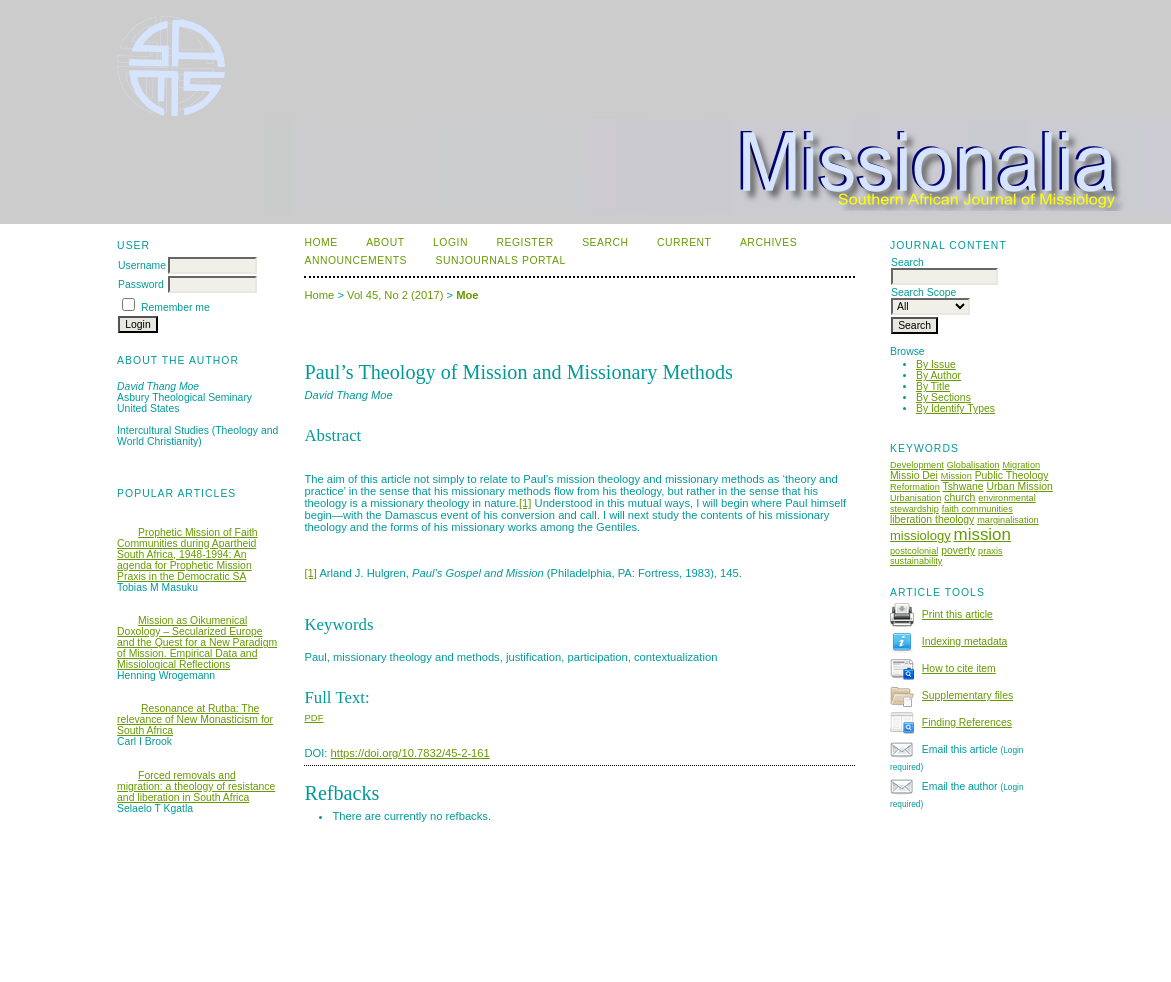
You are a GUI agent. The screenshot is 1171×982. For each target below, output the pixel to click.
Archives (768, 242)
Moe (467, 295)
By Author (938, 375)
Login (450, 242)
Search (605, 242)
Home (320, 242)
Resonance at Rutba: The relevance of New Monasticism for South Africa (195, 719)
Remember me (175, 307)
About (385, 242)
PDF (313, 717)
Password (141, 284)
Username (142, 265)
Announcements (355, 260)
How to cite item (959, 668)
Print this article (957, 614)
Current (684, 242)
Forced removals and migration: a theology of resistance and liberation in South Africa (196, 786)
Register (524, 242)
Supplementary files (967, 695)
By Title (933, 386)
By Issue (936, 364)
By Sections (943, 397)
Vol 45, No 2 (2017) (395, 295)
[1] (525, 503)
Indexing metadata (965, 641)
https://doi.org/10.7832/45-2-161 (410, 753)
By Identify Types (955, 408)
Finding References (967, 722)
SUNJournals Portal (500, 260)
